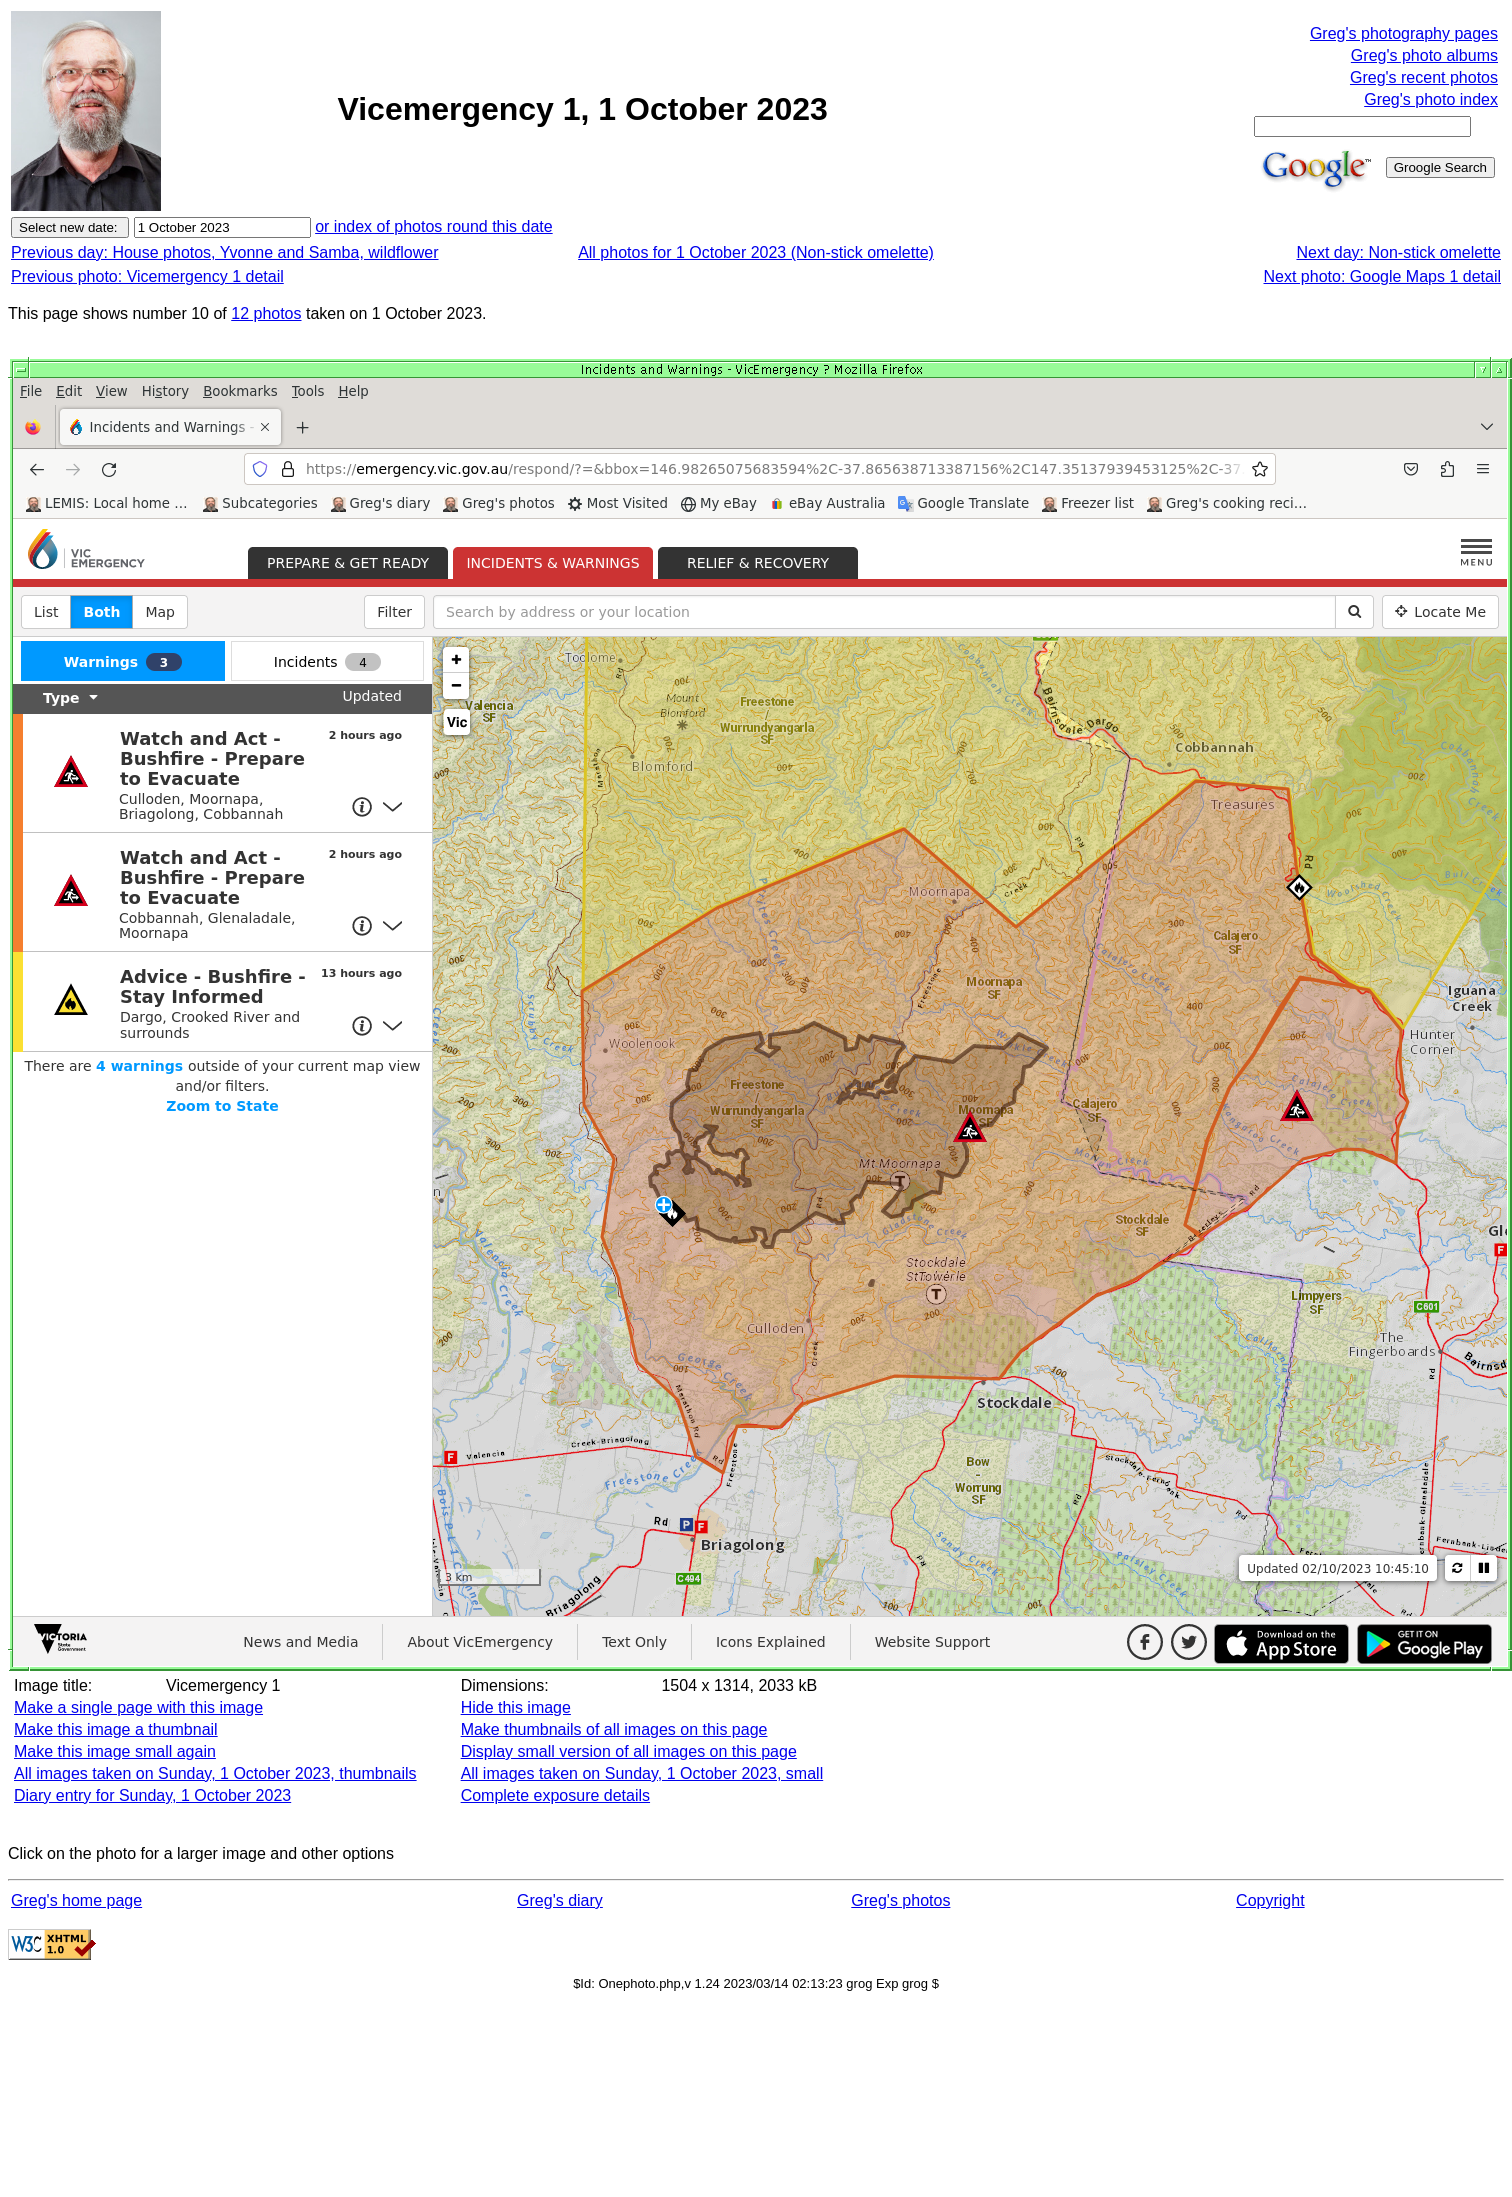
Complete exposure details (555, 1795)
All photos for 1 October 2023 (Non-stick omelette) (756, 252)
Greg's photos (900, 1900)
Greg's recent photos (1424, 77)
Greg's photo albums (1424, 55)
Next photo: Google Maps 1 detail (1382, 276)
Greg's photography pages (1404, 33)
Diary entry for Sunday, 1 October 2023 (152, 1795)
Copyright (1270, 1900)
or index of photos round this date (434, 226)
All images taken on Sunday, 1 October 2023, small (642, 1773)
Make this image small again (115, 1751)
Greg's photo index (1431, 99)
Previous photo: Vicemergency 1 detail (147, 276)
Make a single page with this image (138, 1707)
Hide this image (516, 1707)
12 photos (266, 313)
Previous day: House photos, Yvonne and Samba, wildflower (225, 252)
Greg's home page (76, 1900)
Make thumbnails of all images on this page (614, 1729)
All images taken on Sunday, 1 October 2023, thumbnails (215, 1773)
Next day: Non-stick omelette (1398, 252)
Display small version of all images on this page (629, 1751)
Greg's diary (560, 1900)
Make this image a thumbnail (116, 1729)
